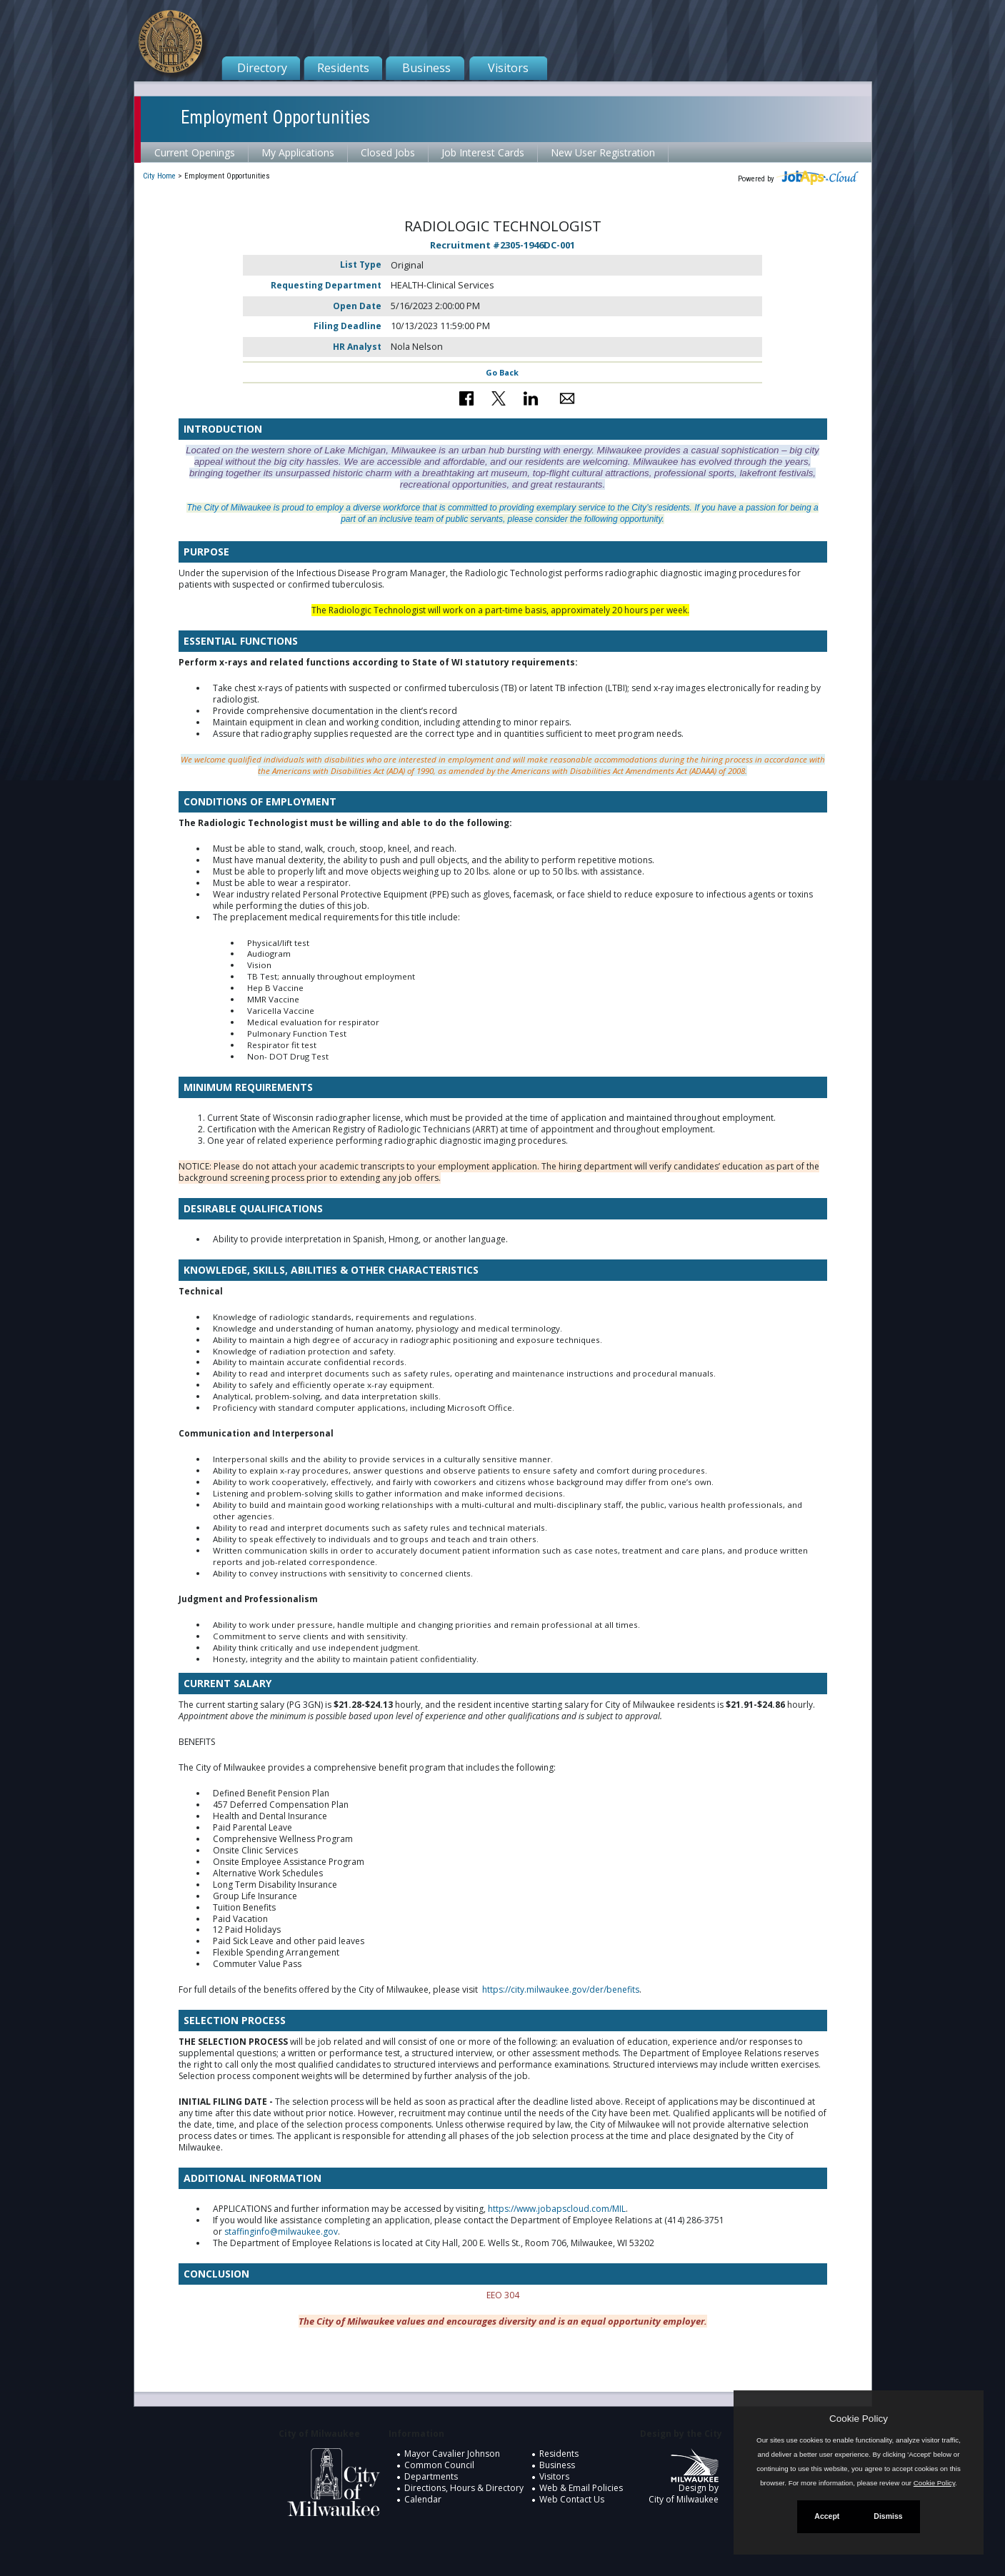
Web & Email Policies (581, 2488)
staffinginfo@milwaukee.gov (281, 2231)
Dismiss (888, 2516)
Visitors (508, 68)
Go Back (502, 372)
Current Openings (194, 152)
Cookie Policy (858, 2418)
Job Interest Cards (482, 152)
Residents (343, 68)
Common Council (439, 2465)
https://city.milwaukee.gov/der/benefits (560, 1989)
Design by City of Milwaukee (684, 2481)
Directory (262, 68)
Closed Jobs (388, 152)
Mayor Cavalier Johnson (452, 2453)
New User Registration (603, 152)
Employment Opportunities (275, 117)
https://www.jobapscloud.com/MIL (557, 2209)
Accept (826, 2516)
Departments (431, 2476)
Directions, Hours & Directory (464, 2488)
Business (426, 68)
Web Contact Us (571, 2499)
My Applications (297, 152)
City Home (159, 176)
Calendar (422, 2499)
